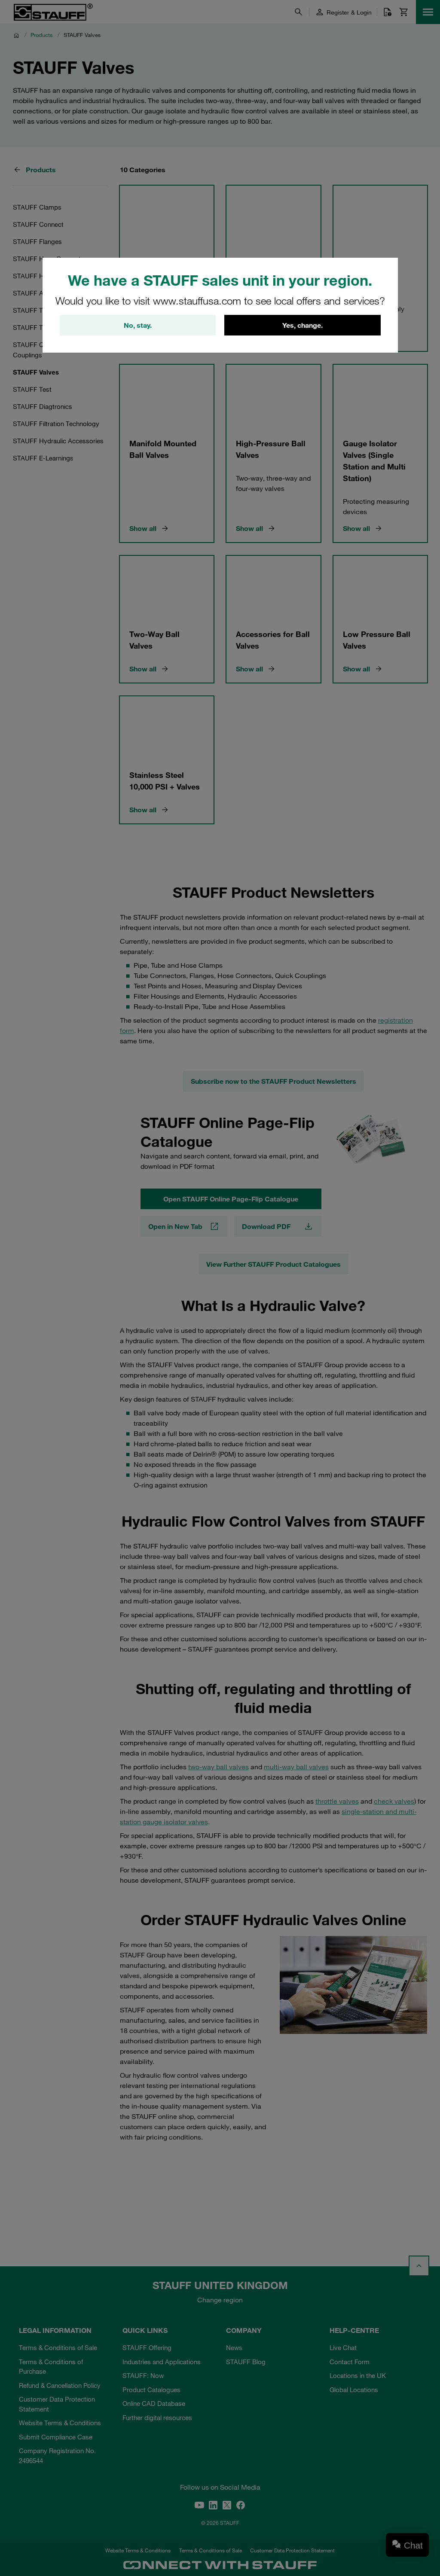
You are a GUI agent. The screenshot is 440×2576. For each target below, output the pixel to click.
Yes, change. (302, 325)
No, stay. (138, 325)
